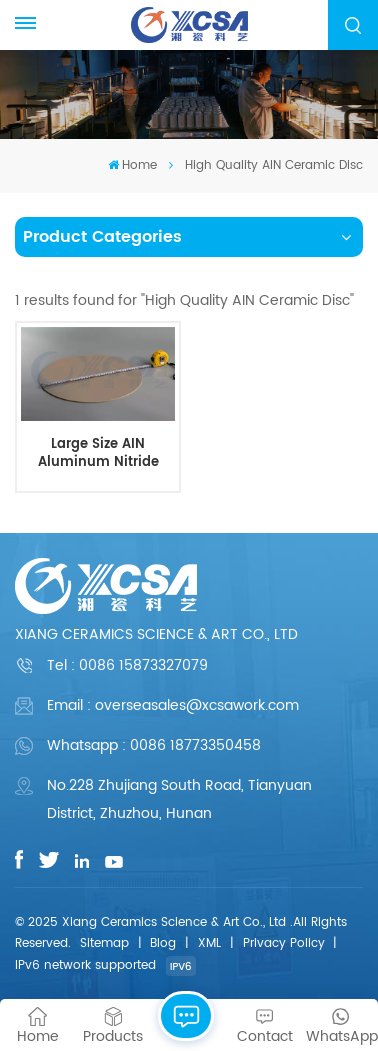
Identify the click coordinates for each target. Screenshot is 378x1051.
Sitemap (104, 943)
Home (132, 165)
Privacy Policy (284, 943)
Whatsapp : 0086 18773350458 (154, 745)
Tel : (127, 665)
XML (209, 943)
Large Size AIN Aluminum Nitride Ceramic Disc (98, 453)
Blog (163, 943)
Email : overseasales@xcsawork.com (173, 705)
